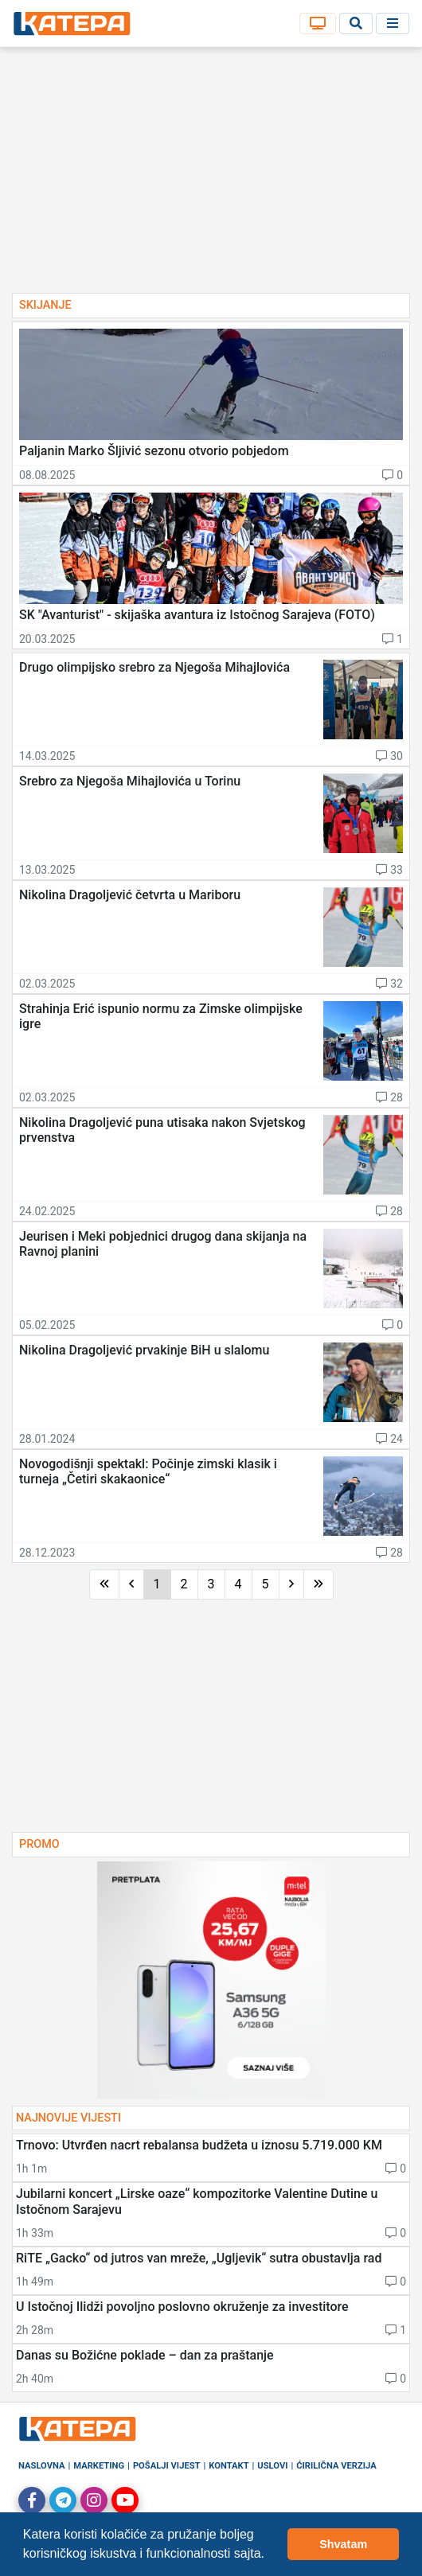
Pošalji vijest (167, 2466)
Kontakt (228, 2466)
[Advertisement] (211, 175)
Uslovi (272, 2466)
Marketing (98, 2466)
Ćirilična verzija (336, 2466)
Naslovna (41, 2466)
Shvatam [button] (343, 2544)
